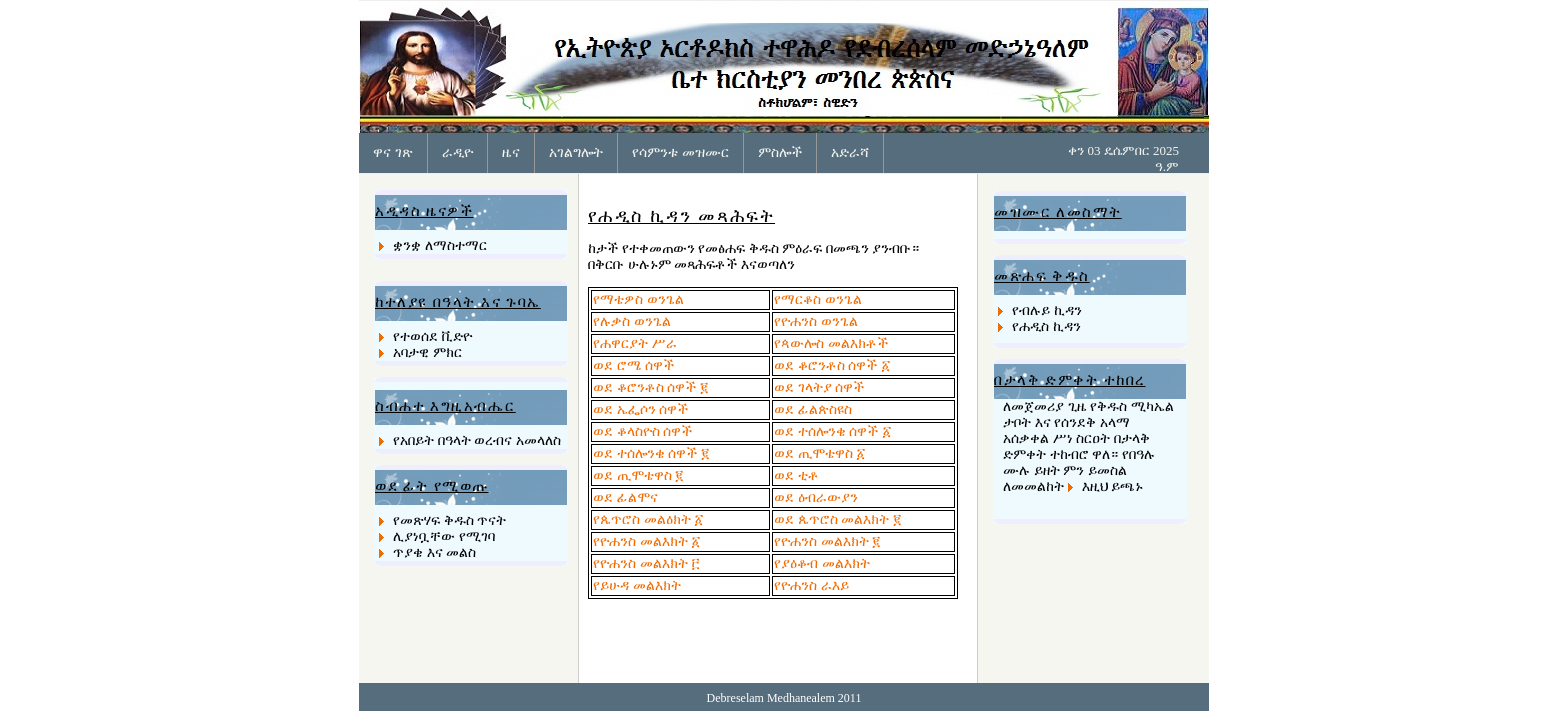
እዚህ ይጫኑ (1113, 486)
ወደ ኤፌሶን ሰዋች (640, 409)
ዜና (511, 152)
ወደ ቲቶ (796, 475)
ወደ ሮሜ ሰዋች (633, 365)
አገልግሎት (576, 152)
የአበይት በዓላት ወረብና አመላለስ (477, 440)
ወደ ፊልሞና (625, 497)
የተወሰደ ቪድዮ (432, 336)
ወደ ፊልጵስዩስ (813, 409)
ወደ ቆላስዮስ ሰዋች (642, 431)
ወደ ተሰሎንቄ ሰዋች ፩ (832, 431)
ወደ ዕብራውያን (816, 497)
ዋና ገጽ (393, 152)
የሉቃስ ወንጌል (632, 321)
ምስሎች (780, 152)
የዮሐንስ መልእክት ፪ (827, 541)
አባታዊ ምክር (427, 352)
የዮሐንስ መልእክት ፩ (646, 541)
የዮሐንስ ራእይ (811, 585)
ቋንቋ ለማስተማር (440, 245)
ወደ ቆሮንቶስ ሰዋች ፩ (832, 365)
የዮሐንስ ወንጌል (816, 321)
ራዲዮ (457, 152)
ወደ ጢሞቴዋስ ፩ (819, 453)
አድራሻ (850, 152)
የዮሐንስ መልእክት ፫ (646, 563)
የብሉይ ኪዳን (1047, 310)
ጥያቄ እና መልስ (434, 552)
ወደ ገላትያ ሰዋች (819, 387)
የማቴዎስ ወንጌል (638, 299)
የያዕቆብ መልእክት (822, 563)
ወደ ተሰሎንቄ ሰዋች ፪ (651, 453)
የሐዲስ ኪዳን (1046, 326)
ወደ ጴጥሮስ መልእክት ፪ (838, 519)
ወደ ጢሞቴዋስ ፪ (638, 475)
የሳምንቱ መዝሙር (680, 152)
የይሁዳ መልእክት (637, 585)
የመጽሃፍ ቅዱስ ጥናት (449, 520)
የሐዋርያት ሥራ (635, 343)
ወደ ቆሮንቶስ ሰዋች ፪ (651, 387)
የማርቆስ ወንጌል (818, 299)
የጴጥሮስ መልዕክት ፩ (648, 519)
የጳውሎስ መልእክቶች (831, 343)
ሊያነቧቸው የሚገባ (444, 536)
